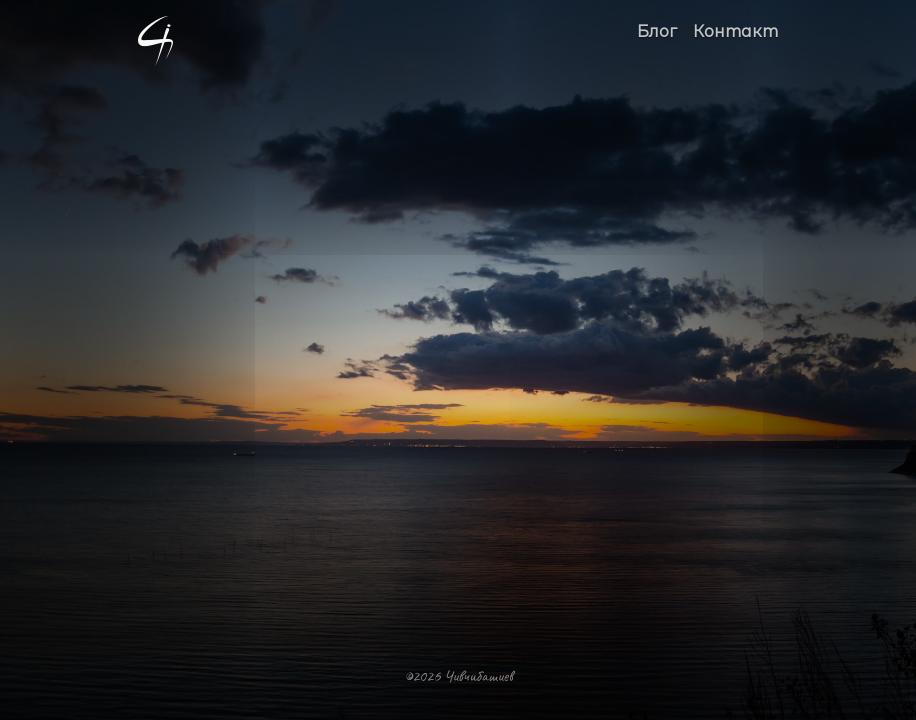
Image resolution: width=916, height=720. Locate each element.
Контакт (735, 31)
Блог (657, 31)
